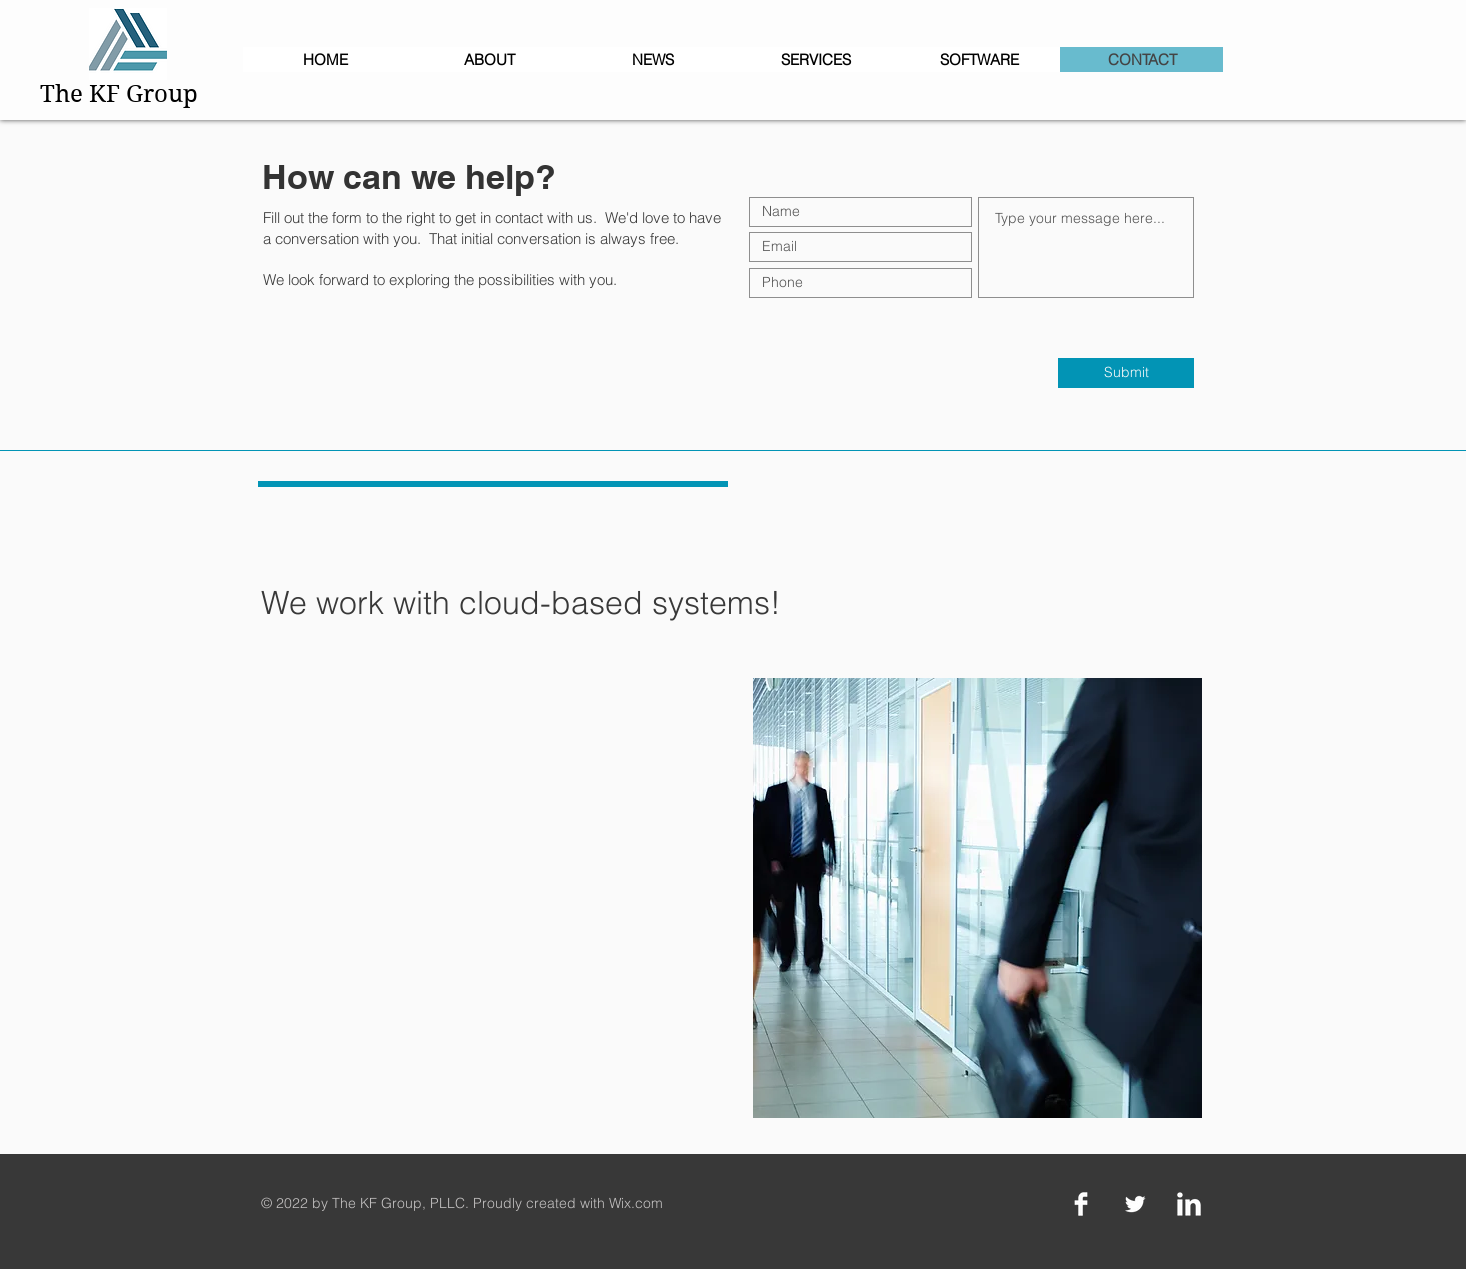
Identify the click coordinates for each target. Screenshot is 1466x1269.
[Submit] (1126, 373)
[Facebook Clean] (1081, 1204)
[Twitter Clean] (1135, 1204)
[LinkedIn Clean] (1189, 1204)
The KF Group (119, 94)
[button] (978, 59)
